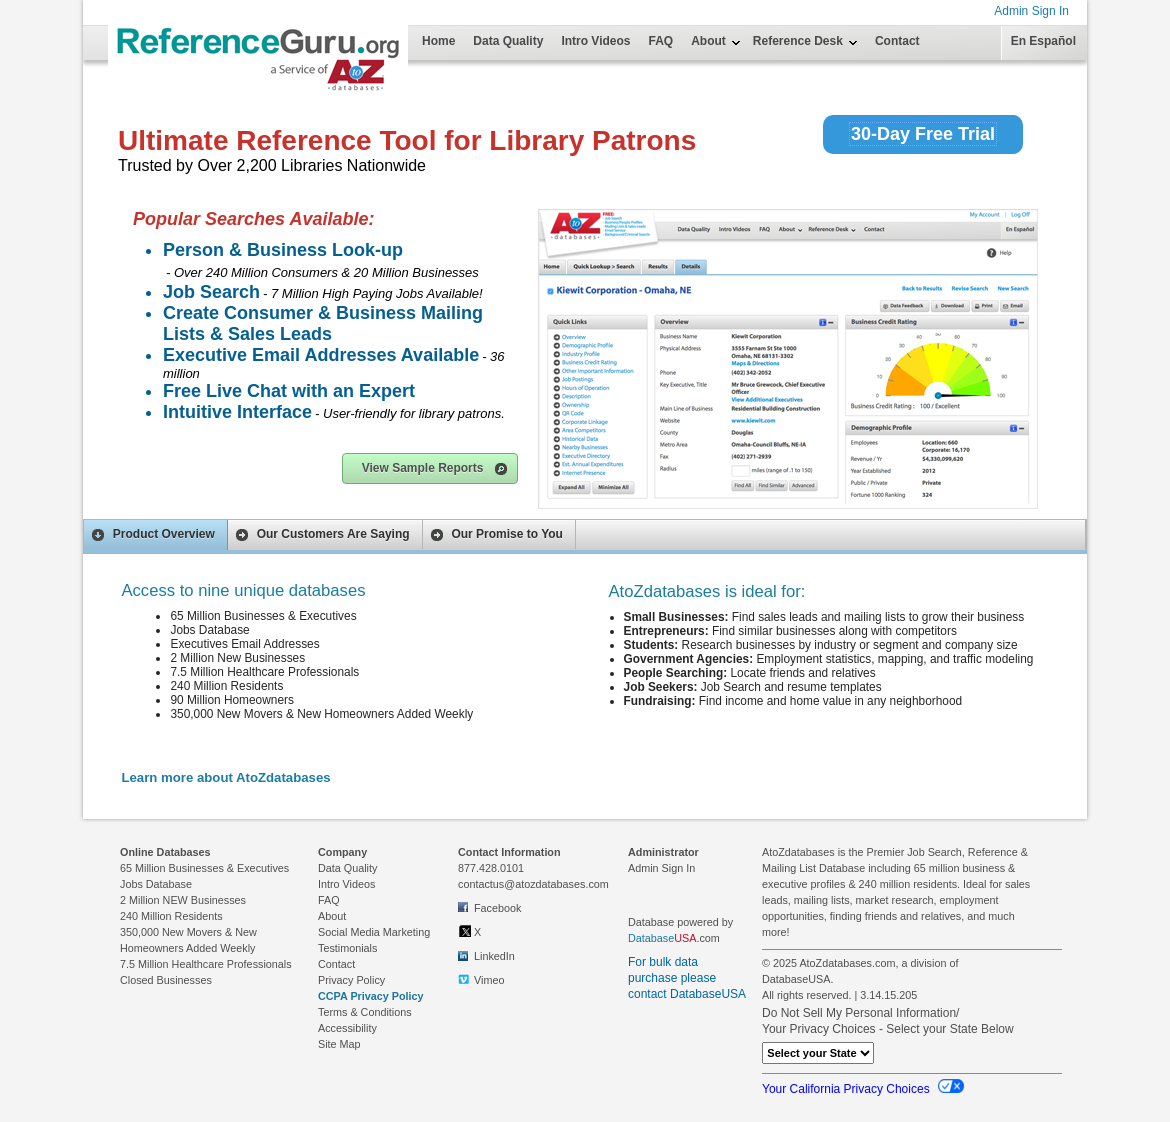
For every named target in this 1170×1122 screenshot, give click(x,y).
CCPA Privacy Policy (371, 996)
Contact (897, 41)
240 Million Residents (171, 916)
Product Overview (152, 535)
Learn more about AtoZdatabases (225, 777)
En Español (1043, 41)
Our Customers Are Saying (322, 535)
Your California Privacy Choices (863, 1089)
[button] (430, 468)
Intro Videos (595, 41)
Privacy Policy (351, 980)
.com (674, 938)
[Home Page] (158, 32)
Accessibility (347, 1028)
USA (685, 938)
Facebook (489, 907)
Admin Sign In (1031, 11)
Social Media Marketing (374, 932)
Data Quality (508, 41)
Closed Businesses (166, 980)
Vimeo (481, 979)
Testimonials (347, 948)
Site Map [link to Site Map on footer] (339, 1044)
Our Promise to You (496, 535)
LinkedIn (486, 955)
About (708, 41)
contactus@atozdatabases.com (533, 884)
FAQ (661, 41)
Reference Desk (798, 41)
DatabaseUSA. (797, 979)
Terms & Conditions (365, 1012)
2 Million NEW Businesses (183, 900)
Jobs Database (156, 884)
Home (438, 41)
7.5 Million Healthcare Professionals (206, 964)
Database (651, 938)
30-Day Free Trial (923, 134)
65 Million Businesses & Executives (204, 868)
